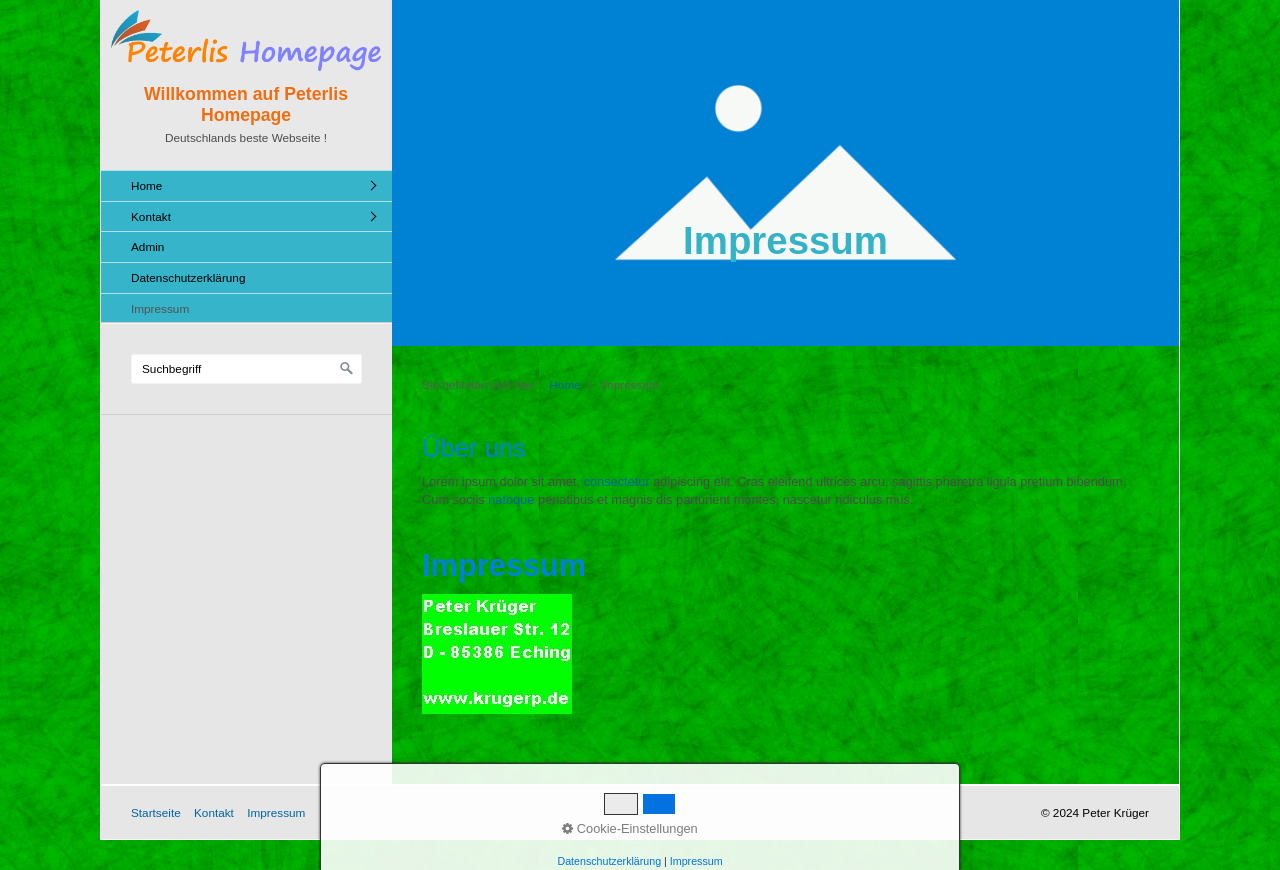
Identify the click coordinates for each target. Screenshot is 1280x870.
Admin (147, 246)
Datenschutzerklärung (188, 277)
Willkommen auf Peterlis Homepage (246, 104)
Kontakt (151, 216)
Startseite (156, 812)
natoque (511, 499)
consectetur (617, 481)
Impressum (160, 308)
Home (146, 185)
